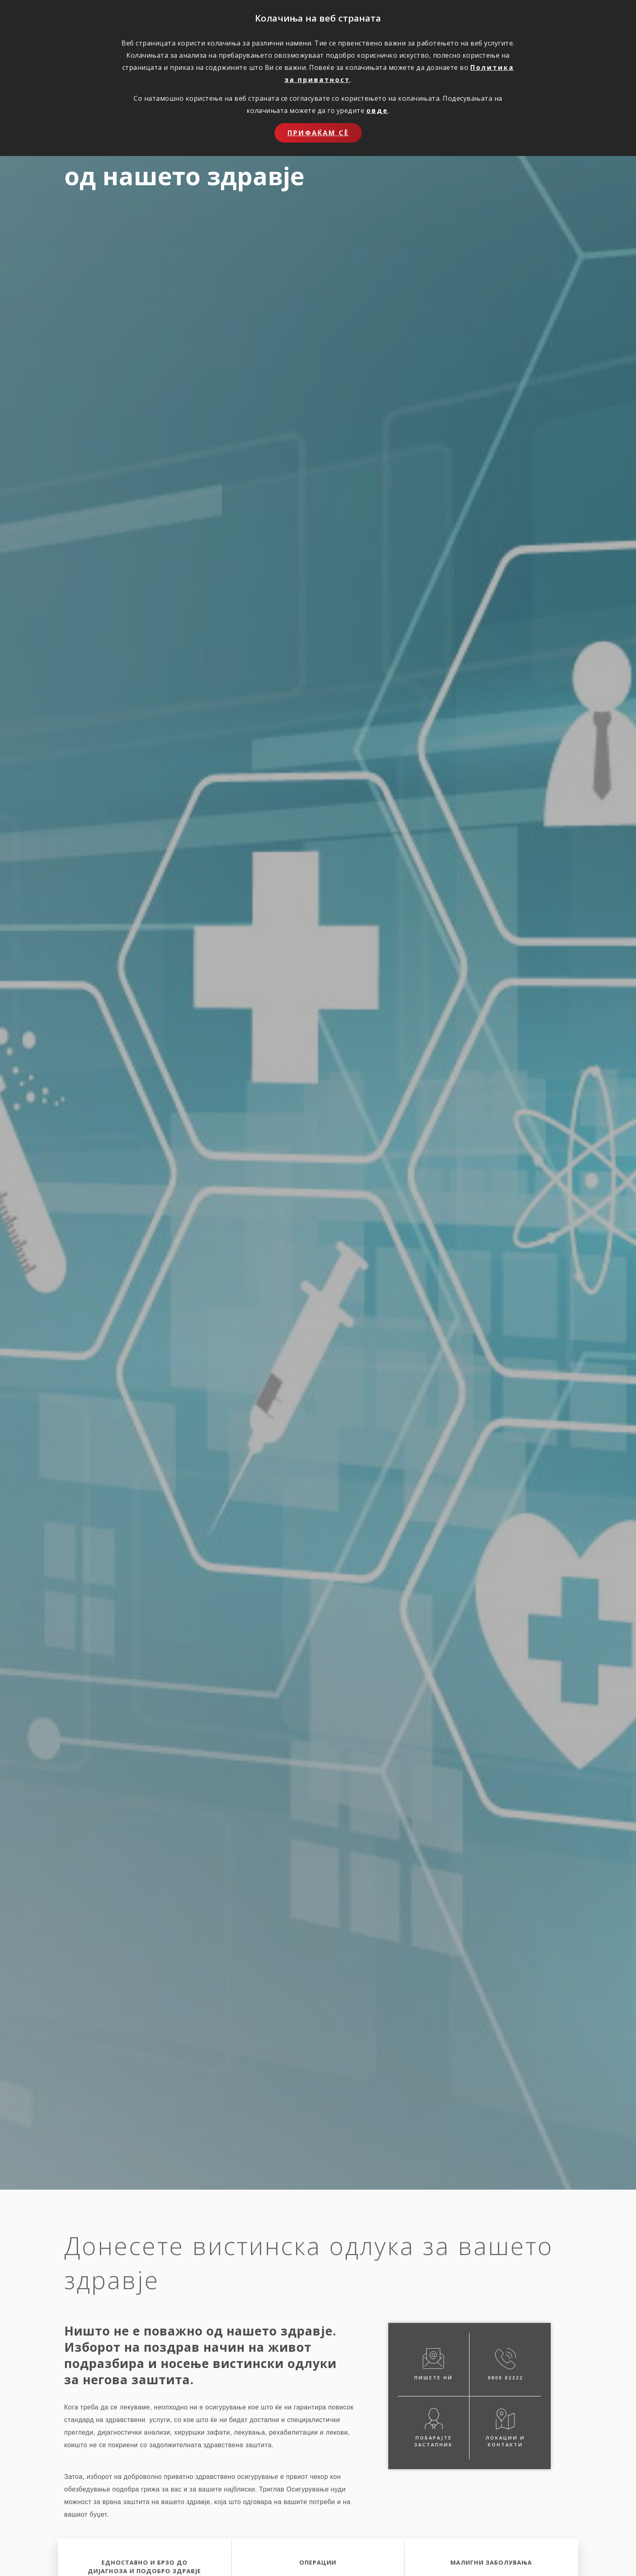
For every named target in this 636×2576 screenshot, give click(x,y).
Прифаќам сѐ (318, 132)
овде (377, 110)
